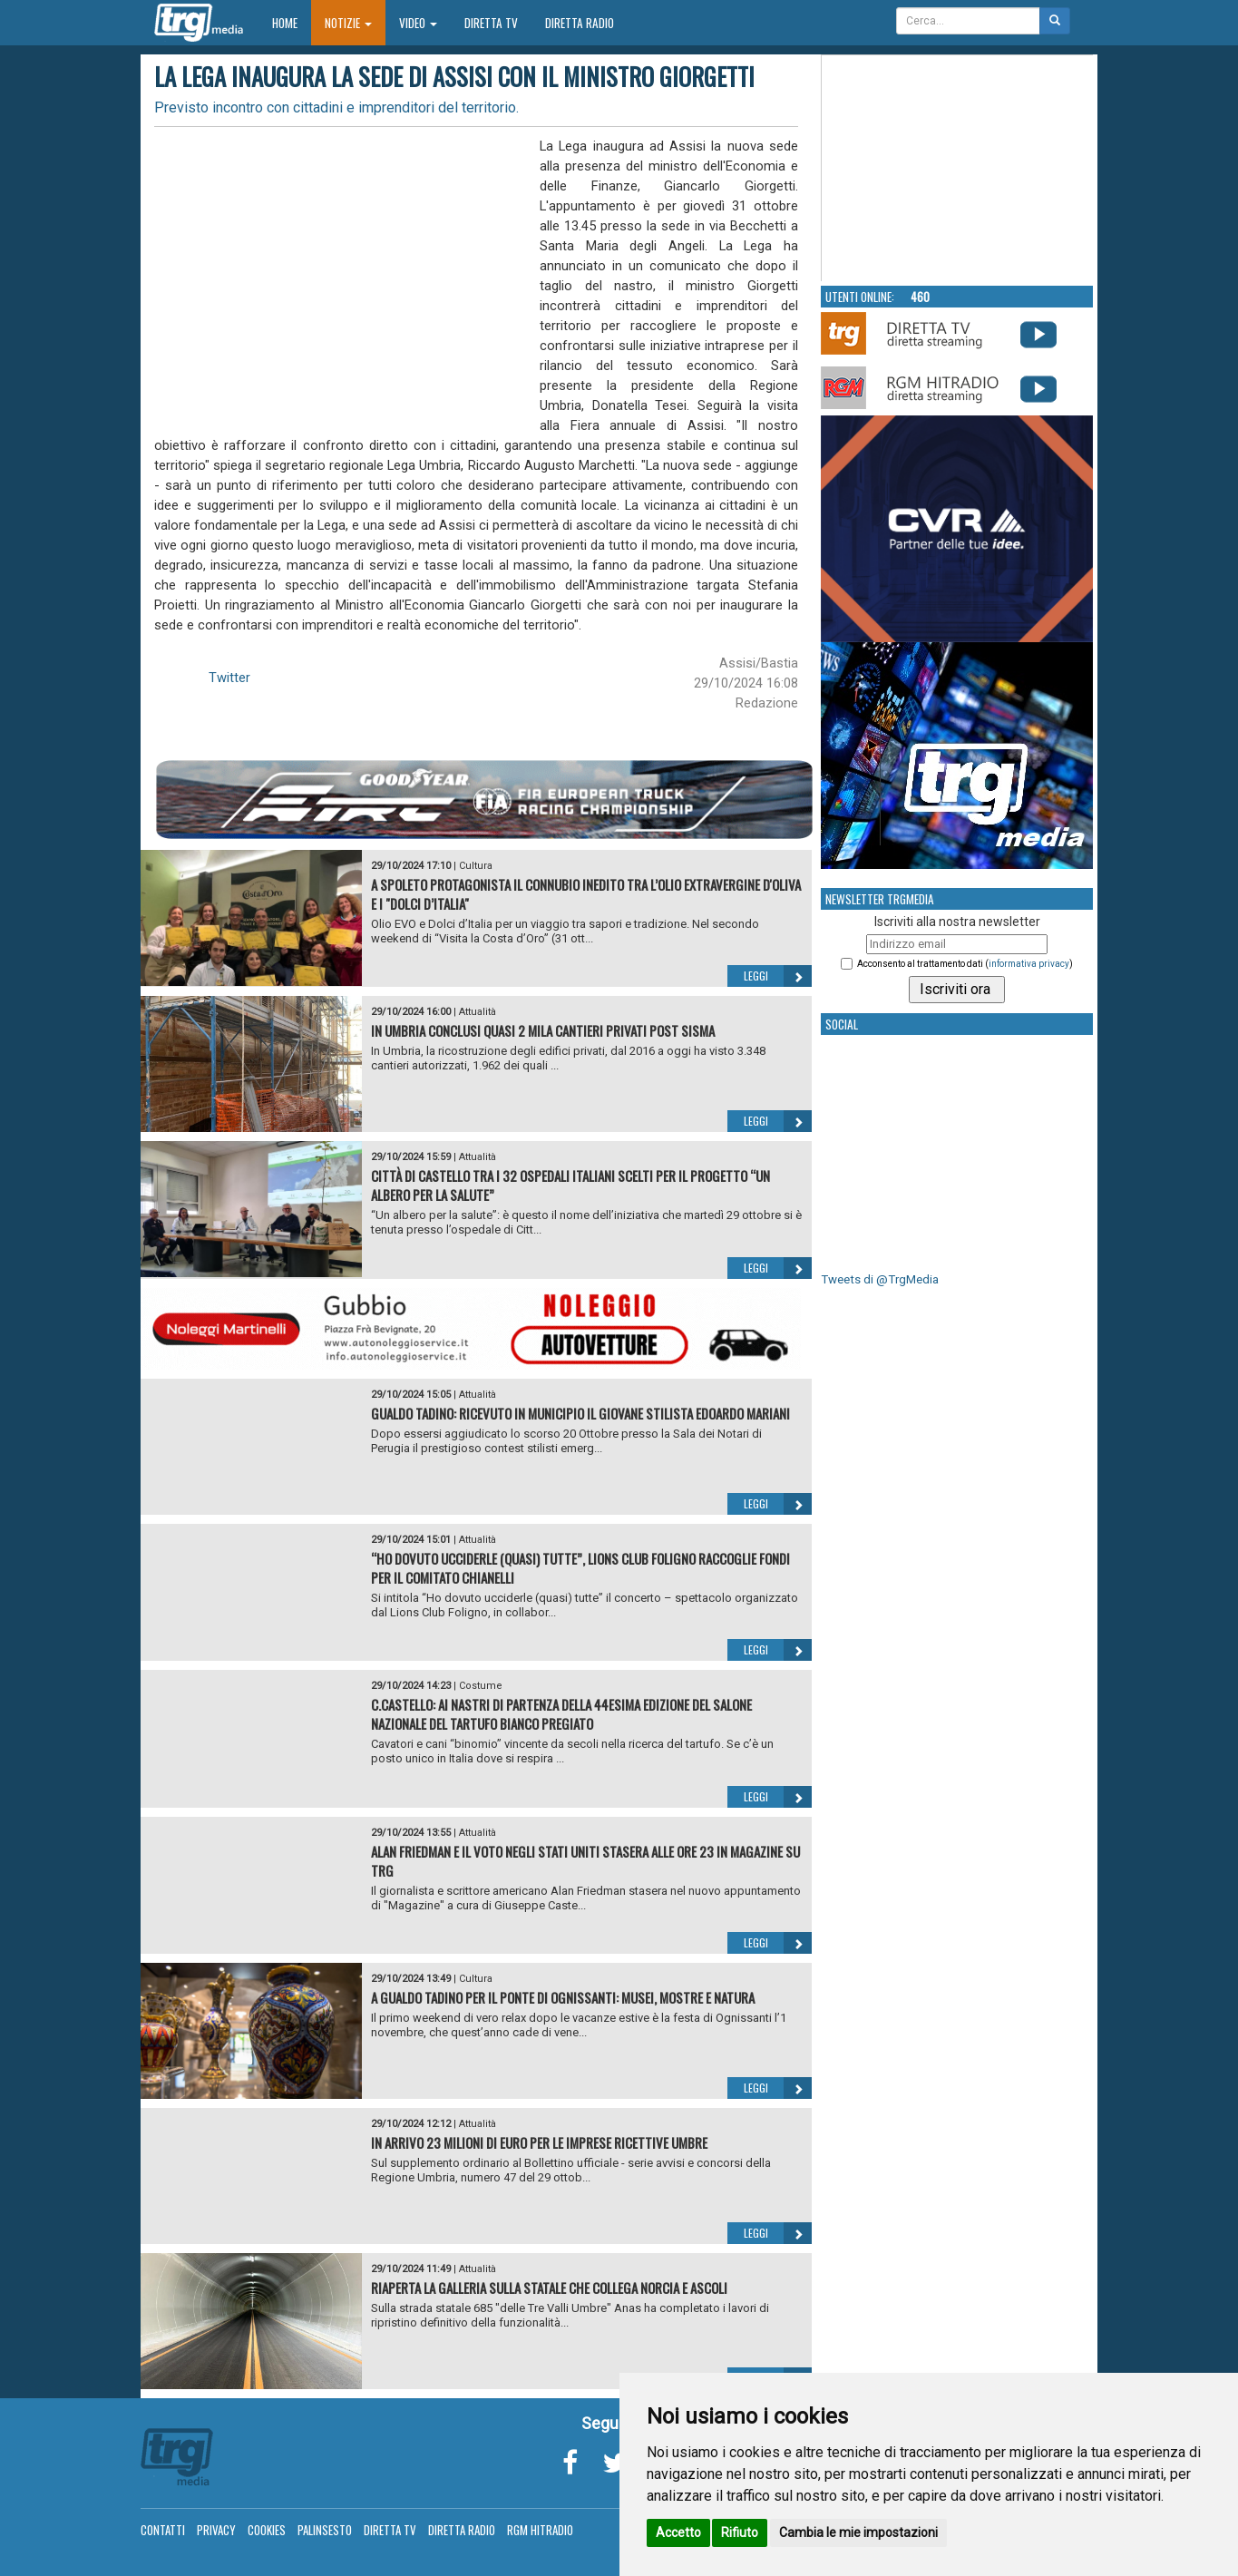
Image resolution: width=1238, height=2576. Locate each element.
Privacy (216, 2530)
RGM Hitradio (540, 2530)
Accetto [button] (678, 2532)
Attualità (477, 1012)
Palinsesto (324, 2530)
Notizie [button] (348, 23)
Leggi (778, 976)
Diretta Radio (579, 23)
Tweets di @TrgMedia (880, 1279)
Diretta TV (491, 23)
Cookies (267, 2530)
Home (291, 22)
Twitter (229, 677)
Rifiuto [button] (739, 2532)
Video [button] (418, 23)
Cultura (475, 866)
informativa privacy (1029, 964)
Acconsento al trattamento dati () (965, 964)
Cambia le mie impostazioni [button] (858, 2532)
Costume (480, 1686)
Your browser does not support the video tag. (958, 168)
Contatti (163, 2530)
